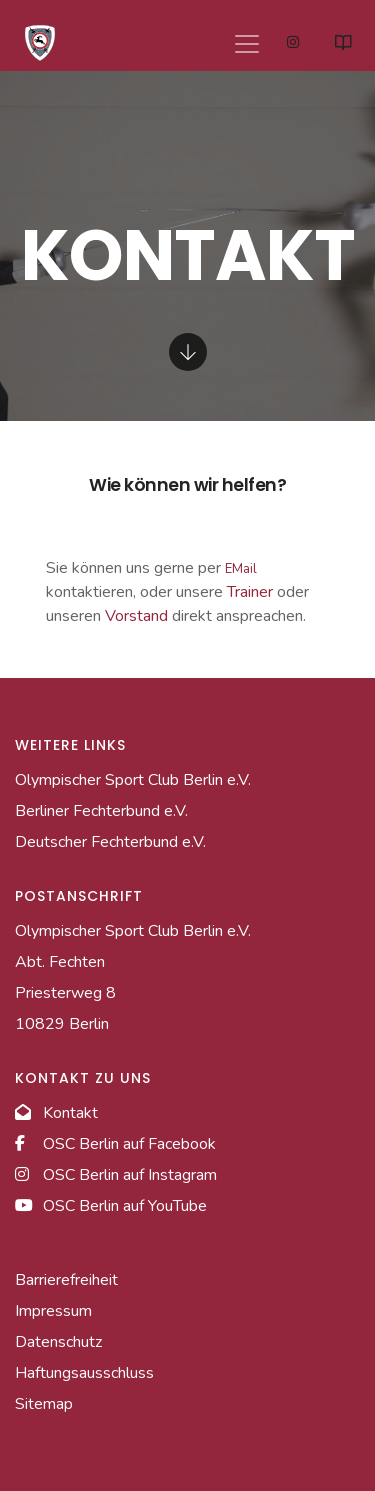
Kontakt (56, 1113)
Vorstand (136, 616)
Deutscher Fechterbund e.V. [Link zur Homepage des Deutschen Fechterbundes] (110, 842)
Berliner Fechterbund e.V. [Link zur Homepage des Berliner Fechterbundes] (101, 811)
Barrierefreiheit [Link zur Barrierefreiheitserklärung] (66, 1280)
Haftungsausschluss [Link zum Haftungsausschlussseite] (84, 1373)
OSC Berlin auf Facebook (115, 1144)
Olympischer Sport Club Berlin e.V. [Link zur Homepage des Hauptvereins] (133, 780)
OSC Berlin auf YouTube (111, 1206)
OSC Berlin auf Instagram (116, 1175)
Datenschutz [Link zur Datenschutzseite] (58, 1342)
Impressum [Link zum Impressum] (53, 1311)
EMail (241, 569)
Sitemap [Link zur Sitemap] (44, 1404)
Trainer (250, 592)
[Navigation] (243, 36)
